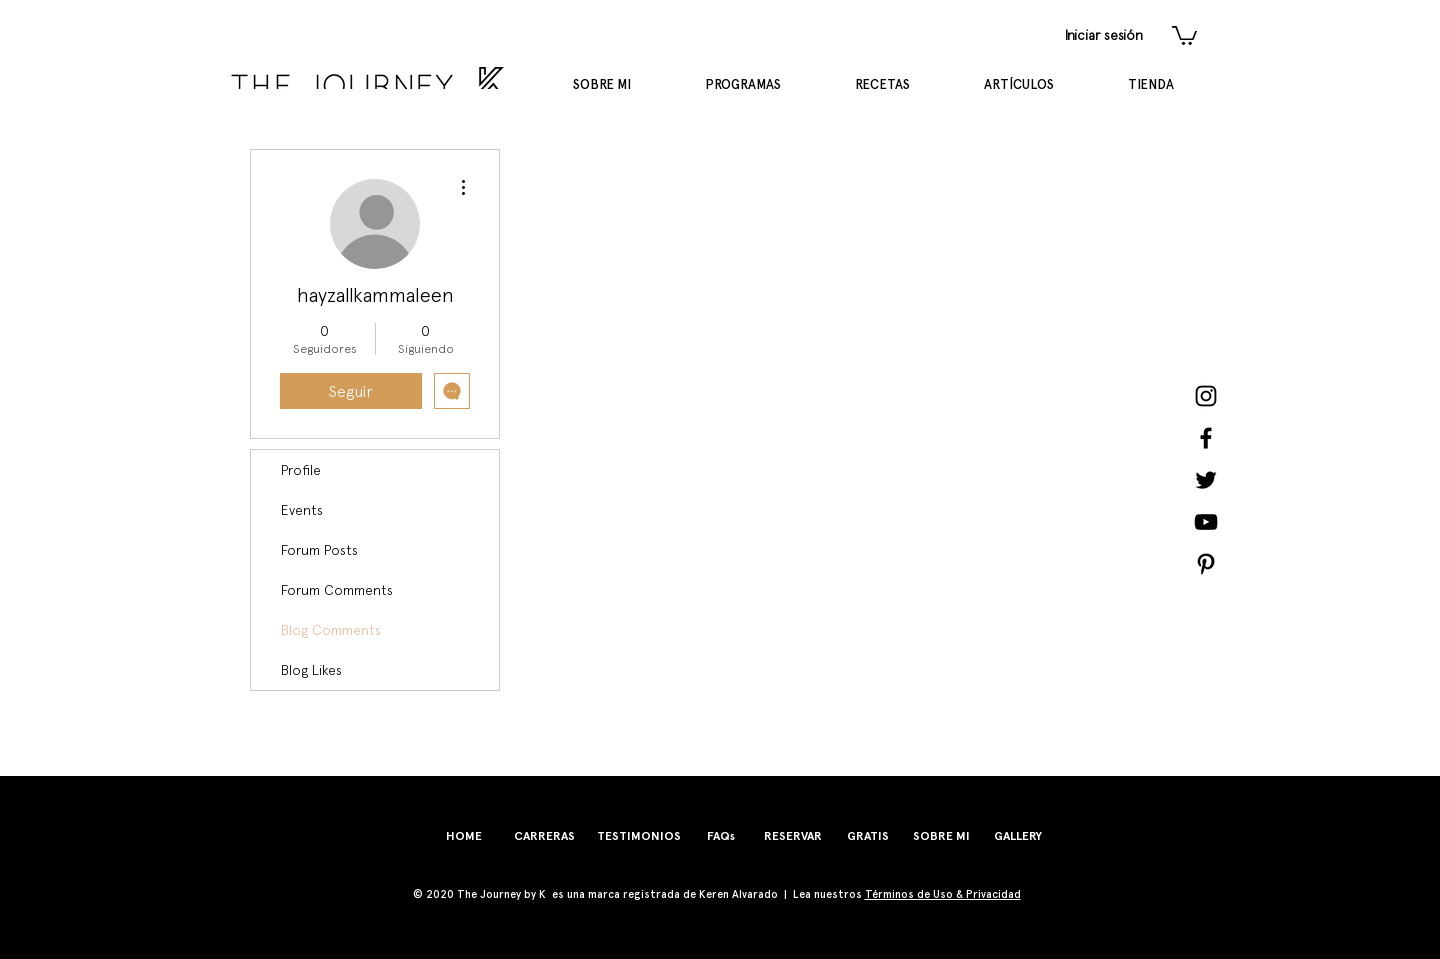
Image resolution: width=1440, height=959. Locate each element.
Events (302, 510)
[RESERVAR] (793, 836)
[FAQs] (720, 836)
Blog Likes (311, 670)
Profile (301, 470)
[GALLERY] (1018, 836)
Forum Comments (337, 590)
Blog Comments (331, 630)
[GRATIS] (868, 836)
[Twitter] (1206, 480)
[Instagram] (1206, 396)
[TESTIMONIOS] (638, 836)
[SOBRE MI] (941, 836)
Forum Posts (319, 550)
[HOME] (464, 836)
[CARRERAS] (544, 836)
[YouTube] (1206, 522)
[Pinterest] (1206, 564)
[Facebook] (1206, 438)
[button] (1184, 34)
